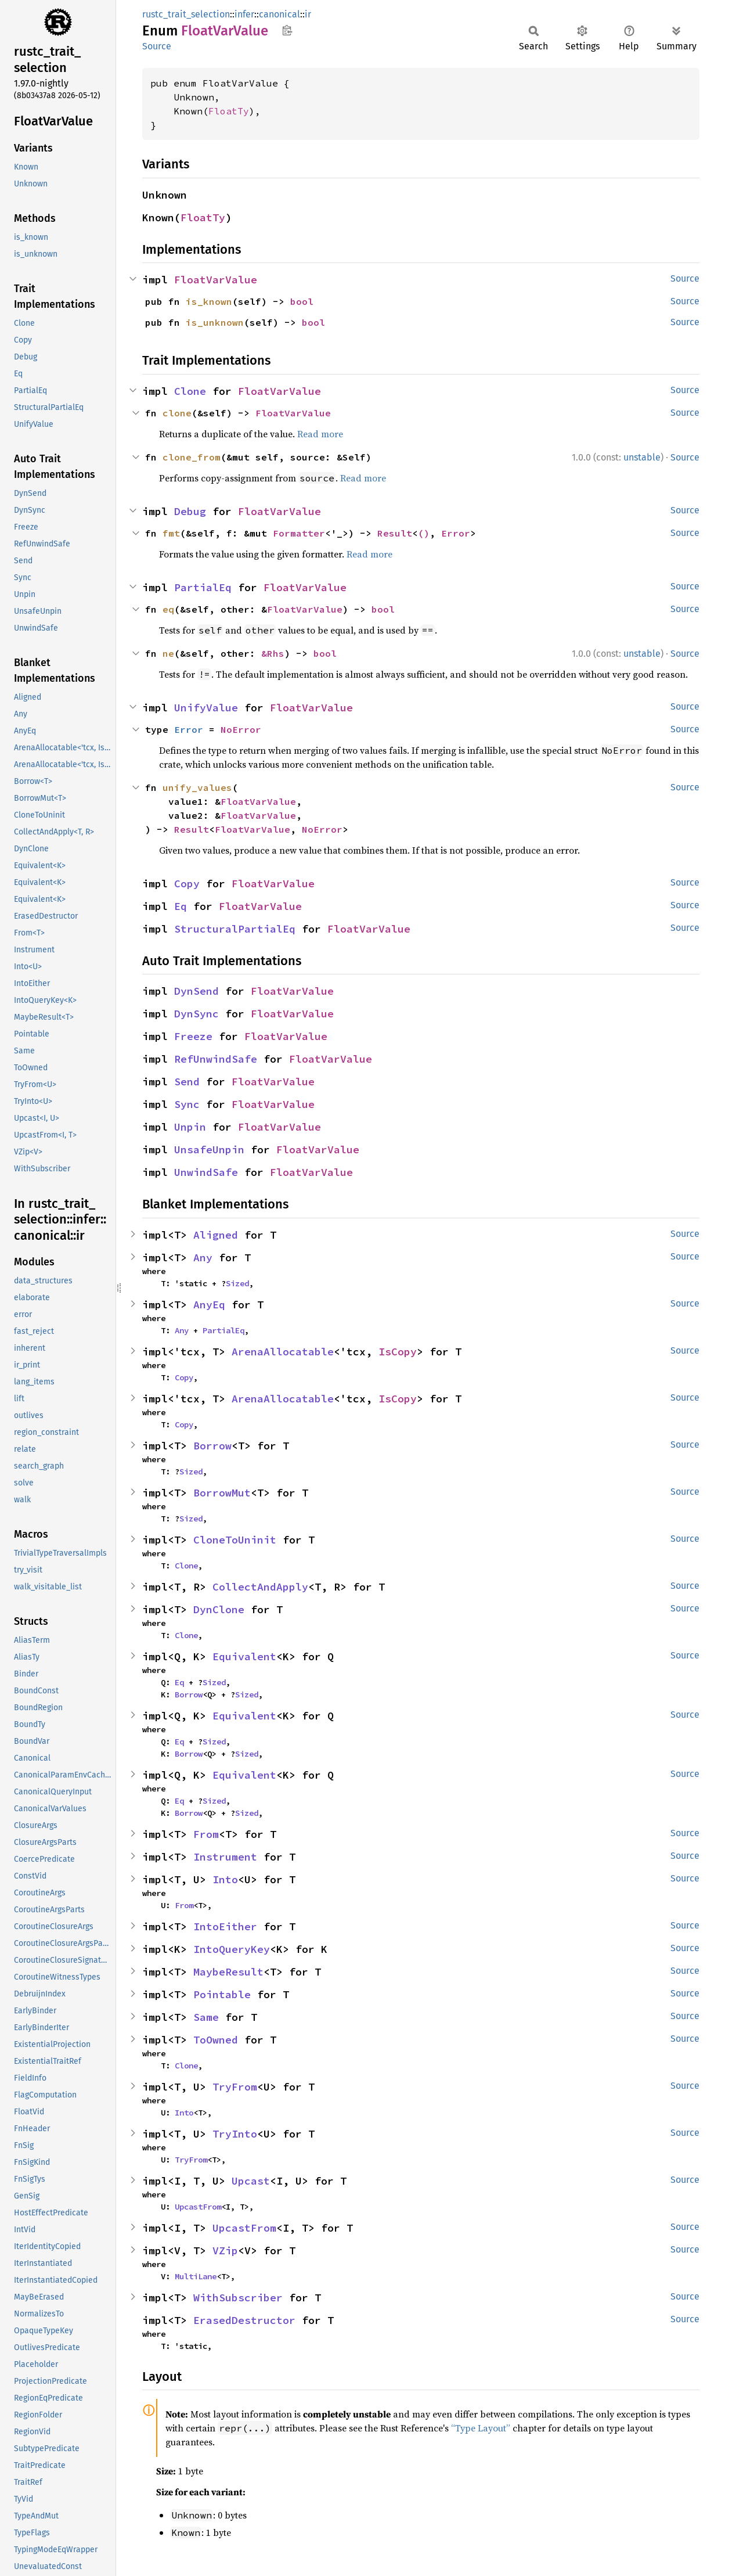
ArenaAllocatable (283, 1351)
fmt (171, 533)
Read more (320, 433)
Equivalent (244, 1656)
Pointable (222, 1994)
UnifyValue (206, 707)
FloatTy (228, 111)
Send (187, 1081)
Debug (190, 511)
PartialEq (203, 587)
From (206, 1834)
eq (168, 609)
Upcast (251, 2181)
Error (455, 533)
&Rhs (272, 653)
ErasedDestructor (244, 2320)
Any (202, 1257)
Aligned (215, 1235)
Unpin (190, 1127)
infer (244, 14)
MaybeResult (228, 1971)
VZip (225, 2250)
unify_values (197, 787)
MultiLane (196, 2276)
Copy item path (287, 30)
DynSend (196, 991)
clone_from (192, 457)
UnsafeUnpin (209, 1149)
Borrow (212, 1445)
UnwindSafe (206, 1172)
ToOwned (215, 2039)
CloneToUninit (234, 1539)
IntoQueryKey (231, 1949)
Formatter (299, 533)
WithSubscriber (238, 2297)
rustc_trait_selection (186, 14)
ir (308, 14)
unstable (642, 457)
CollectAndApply (260, 1586)
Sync (187, 1104)
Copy (187, 883)
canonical (279, 14)
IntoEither (225, 1926)
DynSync (196, 1013)
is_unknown (215, 322)
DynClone (218, 1609)
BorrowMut (222, 1492)
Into (225, 1879)
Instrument (225, 1856)
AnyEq (209, 1304)
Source (156, 46)
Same (206, 2017)
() (424, 533)
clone (177, 413)
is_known (209, 301)
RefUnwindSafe (215, 1059)
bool (301, 301)
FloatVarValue (215, 279)
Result (394, 533)
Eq (180, 906)
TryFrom (234, 2086)
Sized (237, 1283)
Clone (190, 391)
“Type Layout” (480, 2428)
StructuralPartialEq (234, 929)
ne (168, 653)
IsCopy (397, 1351)
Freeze (193, 1036)
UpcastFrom (198, 2206)
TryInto (234, 2133)
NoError (241, 729)
